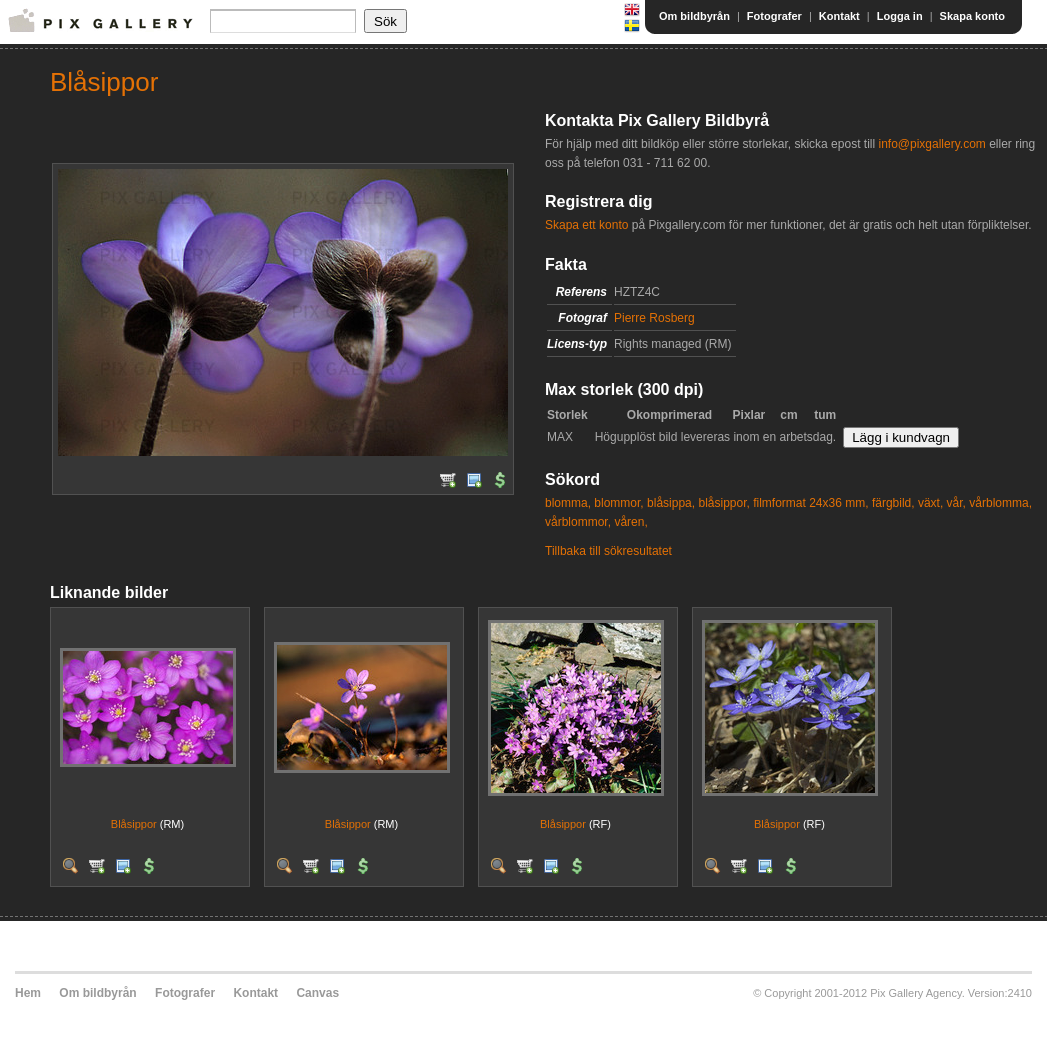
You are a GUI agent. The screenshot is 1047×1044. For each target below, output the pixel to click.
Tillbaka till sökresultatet (608, 551)
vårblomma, (1000, 503)
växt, (930, 503)
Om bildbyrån (694, 16)
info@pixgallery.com (931, 144)
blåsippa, (671, 503)
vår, (956, 503)
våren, (630, 522)
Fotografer (774, 16)
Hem (28, 993)
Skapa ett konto (586, 225)
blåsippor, (723, 503)
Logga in (900, 16)
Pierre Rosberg (654, 318)
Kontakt (839, 16)
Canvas (317, 993)
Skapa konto (972, 16)
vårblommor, (578, 522)
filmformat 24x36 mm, (810, 503)
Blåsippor (134, 824)
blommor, (618, 503)
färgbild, (893, 503)
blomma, (568, 503)
